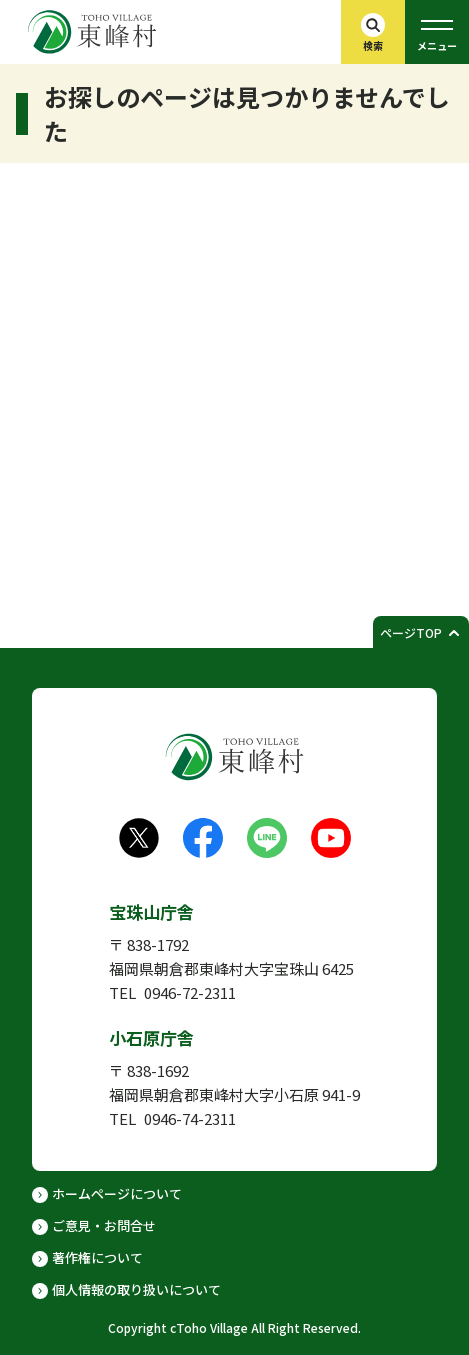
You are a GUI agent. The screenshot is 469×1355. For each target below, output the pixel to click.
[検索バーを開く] (373, 32)
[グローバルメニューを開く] (437, 32)
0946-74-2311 (190, 1118)
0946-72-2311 (190, 992)
